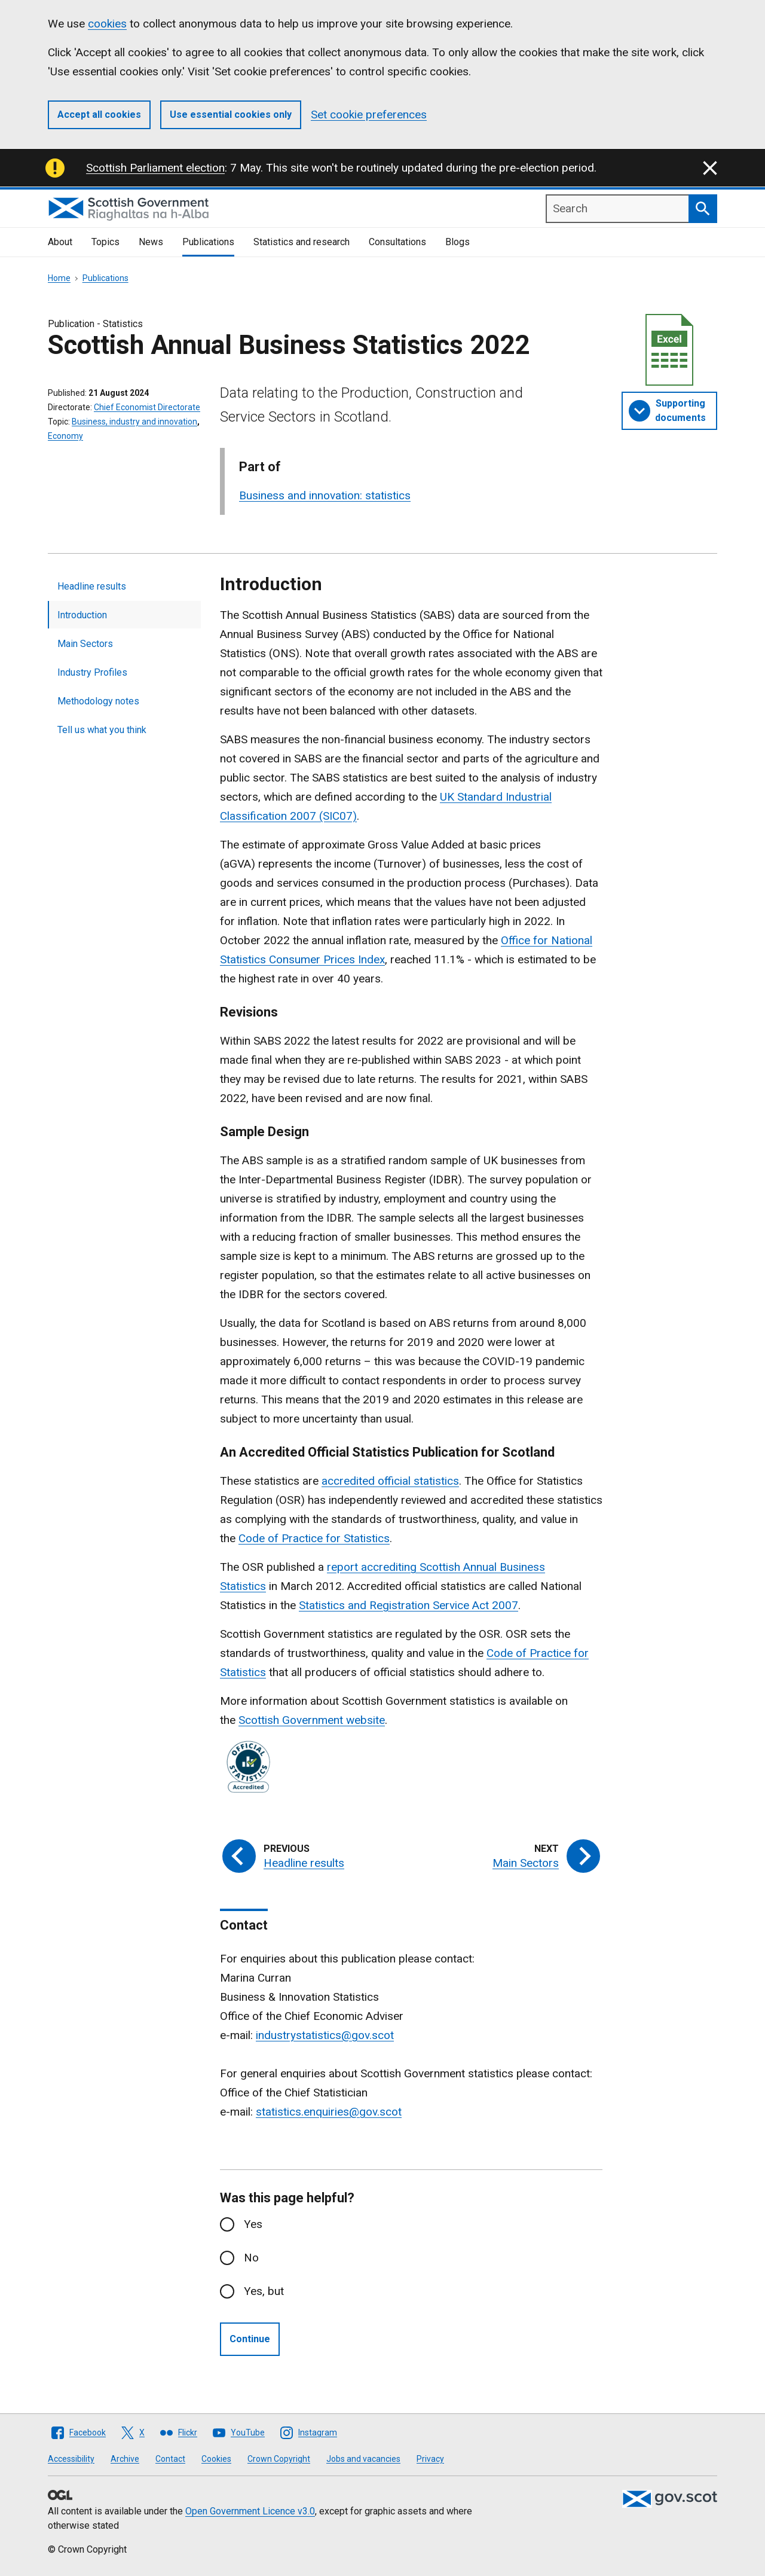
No (251, 2257)
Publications (208, 242)
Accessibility (71, 2459)
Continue (250, 2339)
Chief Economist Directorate (147, 407)
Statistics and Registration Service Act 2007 (408, 1605)
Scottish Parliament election (155, 168)
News (151, 242)
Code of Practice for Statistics (314, 1538)
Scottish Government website (311, 1720)
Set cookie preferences (369, 114)
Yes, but (264, 2291)
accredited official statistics (390, 1481)
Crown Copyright (278, 2459)
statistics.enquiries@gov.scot (329, 2112)
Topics (105, 242)
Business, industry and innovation (134, 421)
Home (59, 278)
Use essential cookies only (231, 114)
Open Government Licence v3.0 (250, 2511)
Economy (65, 436)
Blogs (457, 242)
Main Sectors (85, 643)
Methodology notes (98, 701)
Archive (125, 2459)
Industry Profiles (92, 672)
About (60, 242)
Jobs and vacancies (363, 2459)
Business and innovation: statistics (325, 495)
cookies (107, 23)
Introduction (82, 615)
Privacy (430, 2459)
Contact (170, 2459)
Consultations (397, 242)
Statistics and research (301, 242)
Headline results (91, 586)
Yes (253, 2224)
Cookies (216, 2459)
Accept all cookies (99, 114)
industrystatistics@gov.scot (325, 2035)
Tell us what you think (101, 729)
